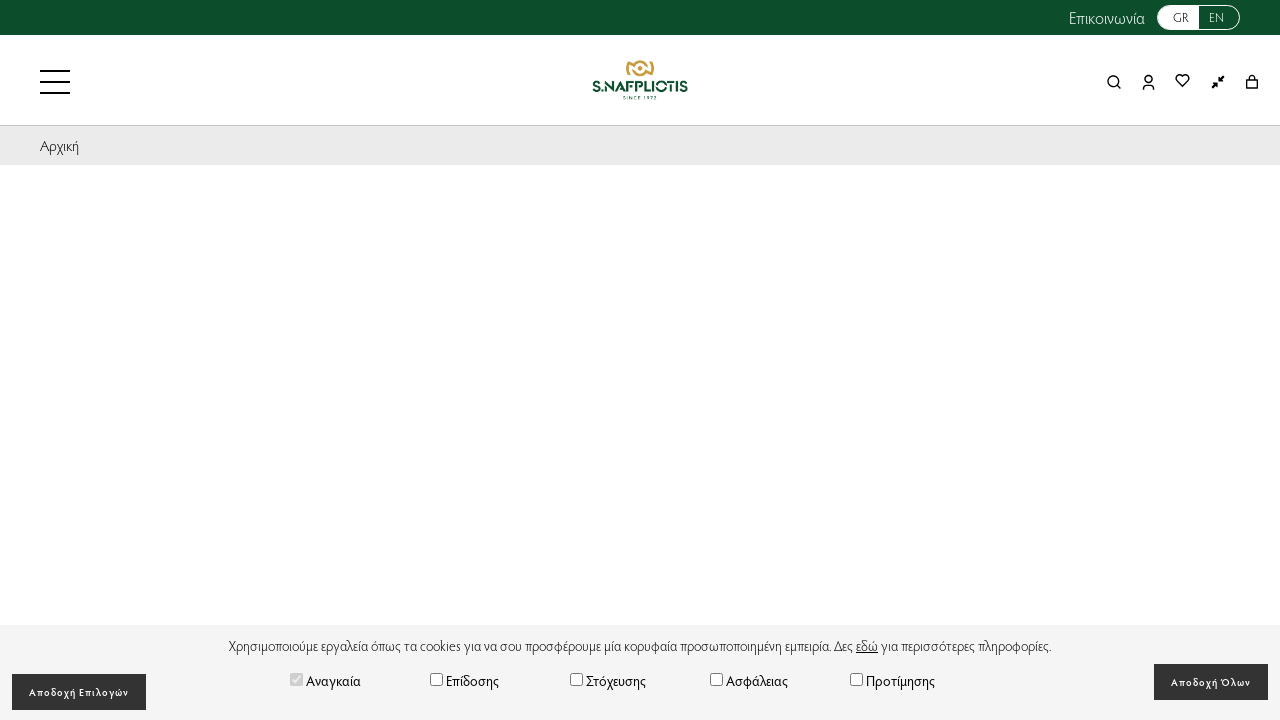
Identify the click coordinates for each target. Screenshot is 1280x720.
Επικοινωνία (1107, 17)
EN (1216, 17)
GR (1181, 17)
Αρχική (59, 145)
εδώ (867, 645)
